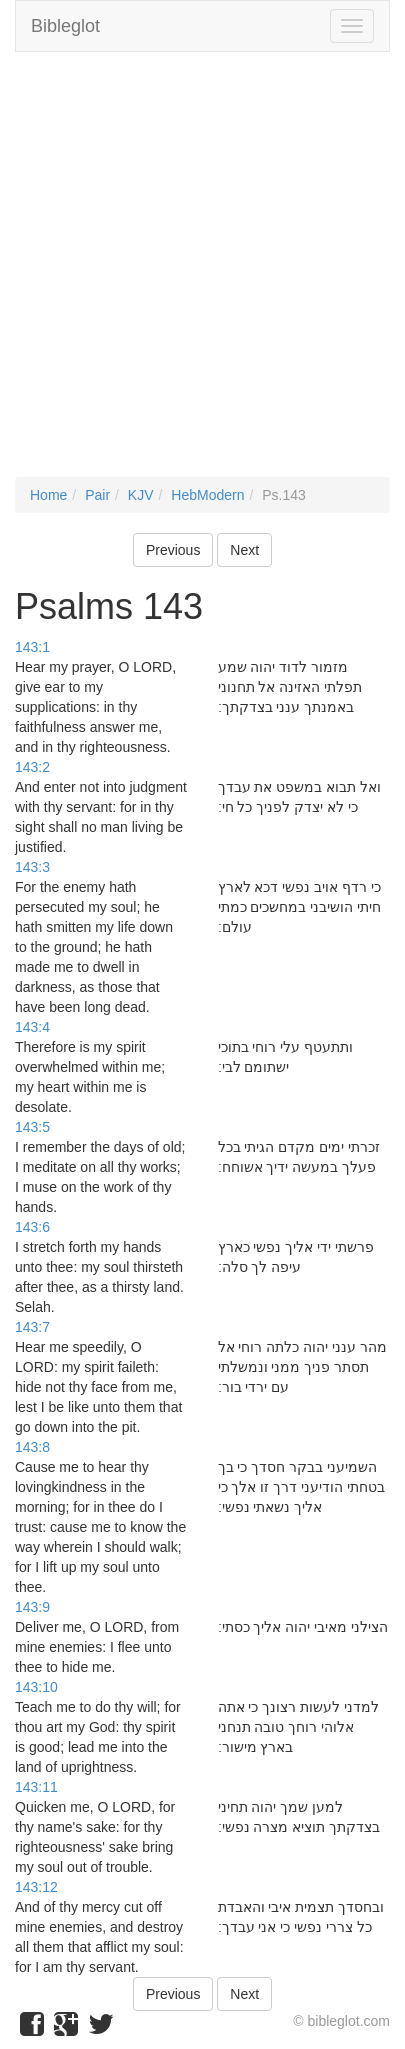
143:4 (32, 1027)
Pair (97, 495)
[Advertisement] (202, 274)
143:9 (32, 1607)
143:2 (32, 767)
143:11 (36, 1787)
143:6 (32, 1227)
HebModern (207, 495)
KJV (141, 495)
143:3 (32, 867)
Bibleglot (65, 26)
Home (48, 495)
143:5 (32, 1127)
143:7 (32, 1327)
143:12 (36, 1887)
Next (244, 550)
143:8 (32, 1447)
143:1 (32, 647)
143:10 (36, 1687)
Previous (173, 550)
